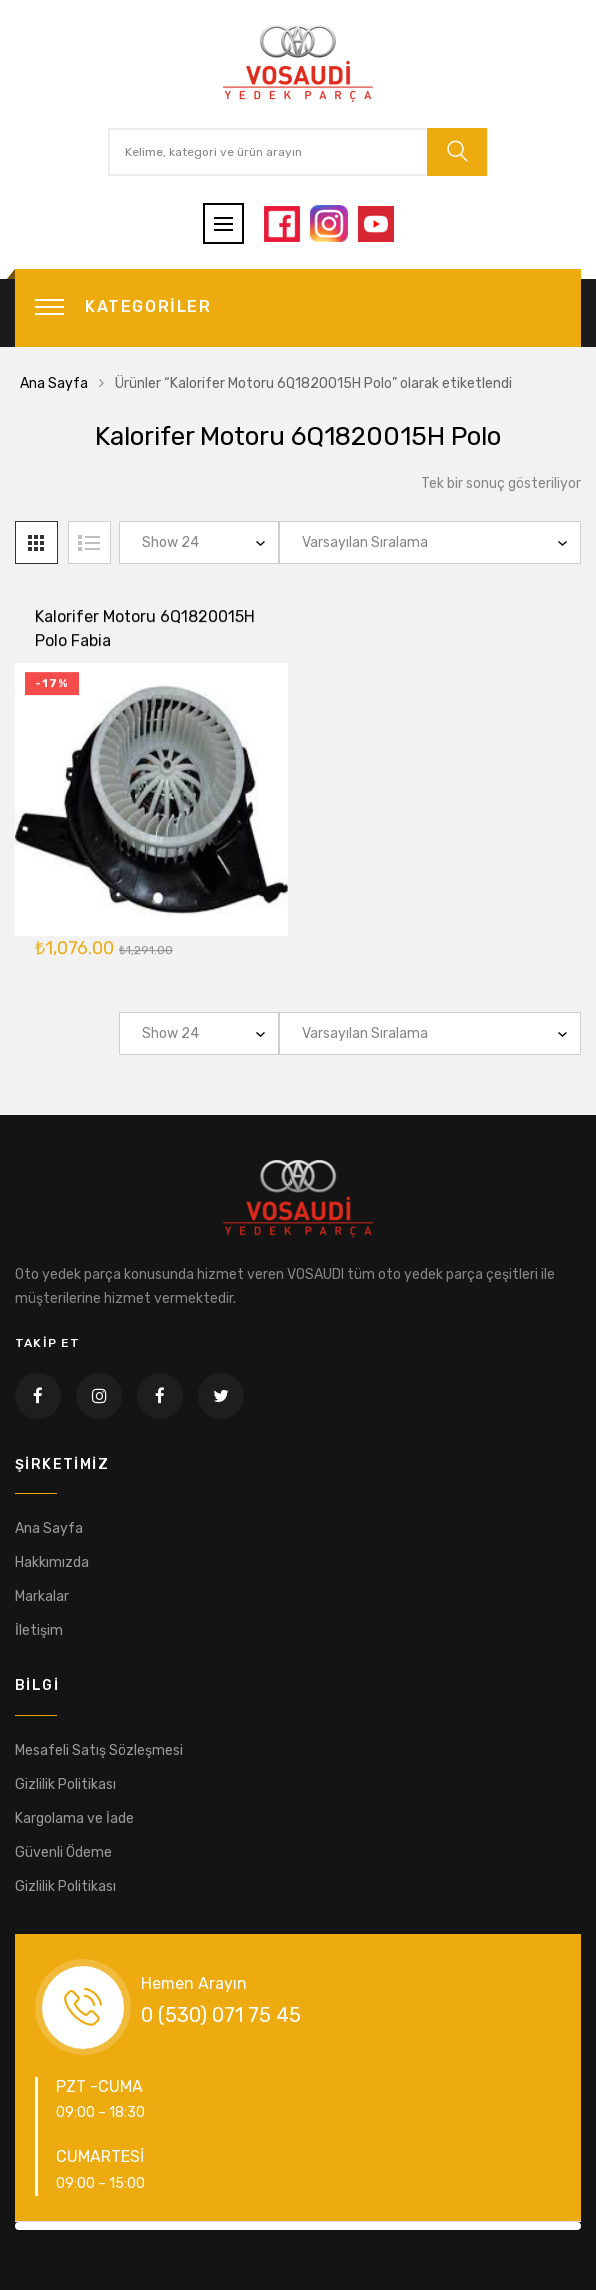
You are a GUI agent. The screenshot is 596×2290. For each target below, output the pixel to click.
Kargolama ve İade (74, 1818)
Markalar (42, 1596)
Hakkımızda (52, 1562)
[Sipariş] (430, 542)
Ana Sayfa (54, 383)
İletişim (39, 1630)
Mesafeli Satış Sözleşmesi (99, 1750)
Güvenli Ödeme (63, 1852)
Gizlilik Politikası (65, 1784)
